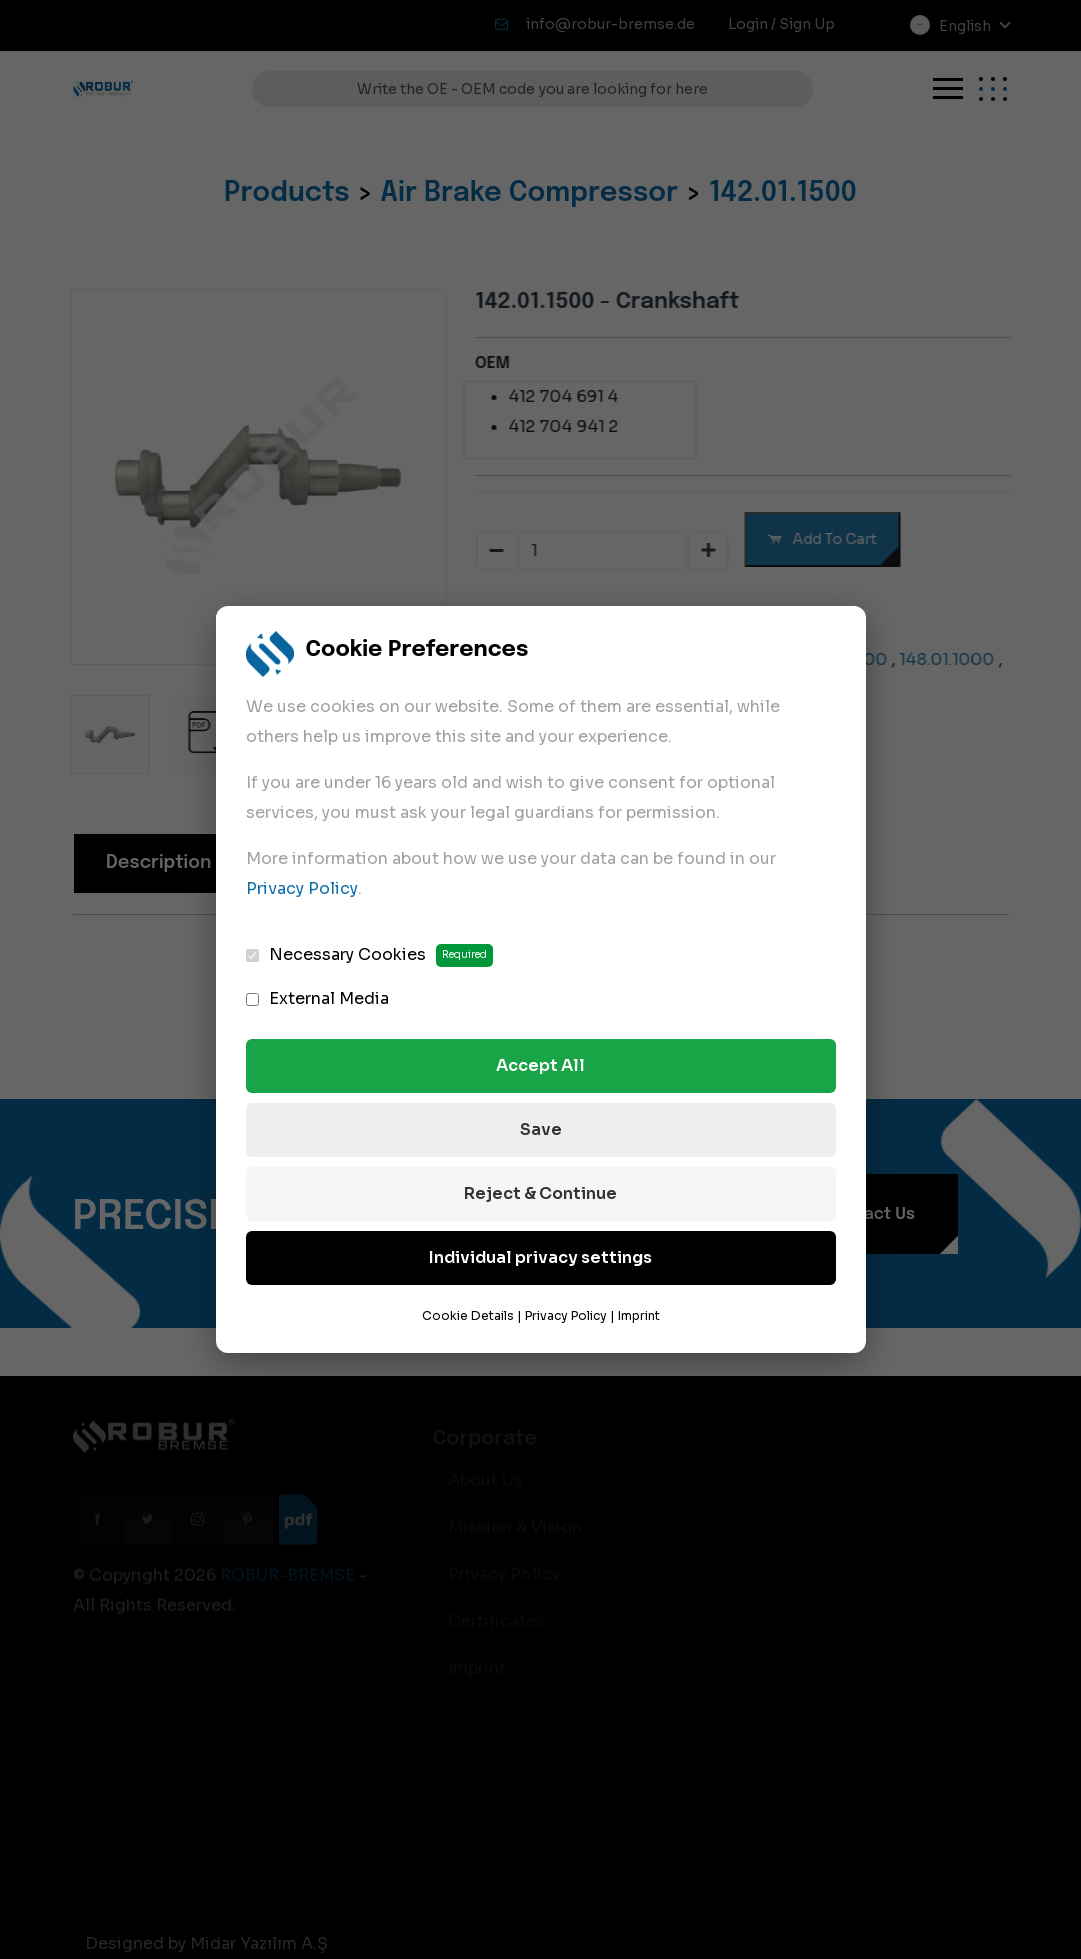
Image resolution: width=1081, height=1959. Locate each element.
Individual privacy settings (540, 1257)
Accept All (540, 1065)
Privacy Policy (302, 888)
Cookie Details (468, 1315)
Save (541, 1129)
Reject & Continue (540, 1193)
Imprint (639, 1315)
